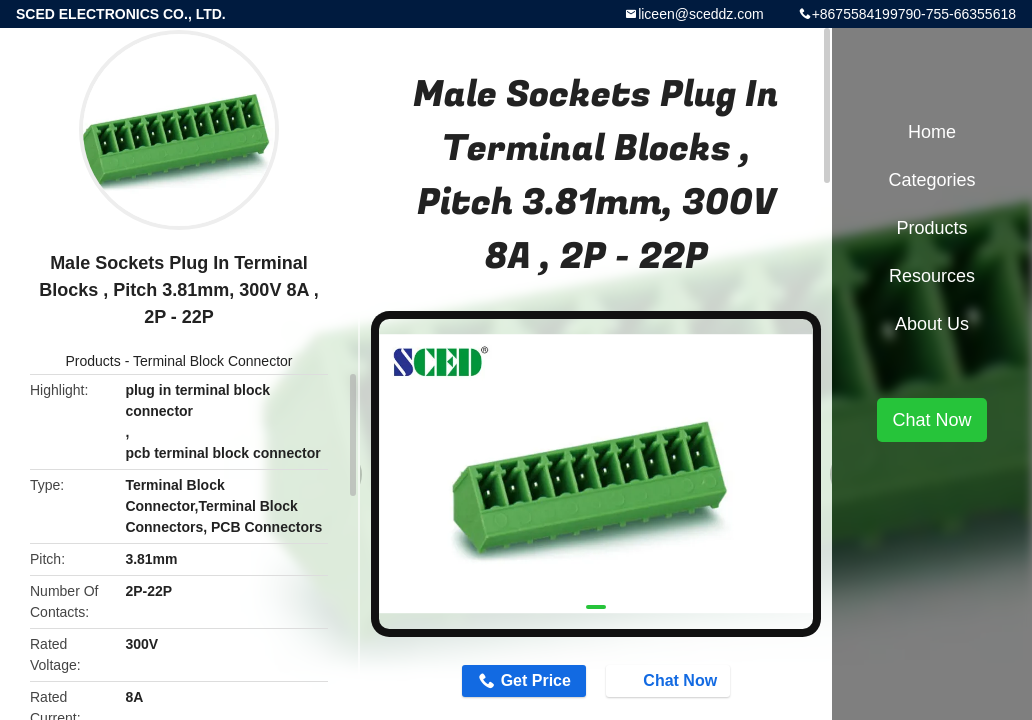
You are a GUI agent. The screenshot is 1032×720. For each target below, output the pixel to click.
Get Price (536, 680)
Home (932, 132)
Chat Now (670, 680)
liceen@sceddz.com (701, 14)
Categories (931, 180)
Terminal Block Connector (213, 361)
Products (93, 361)
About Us (932, 324)
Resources (932, 276)
